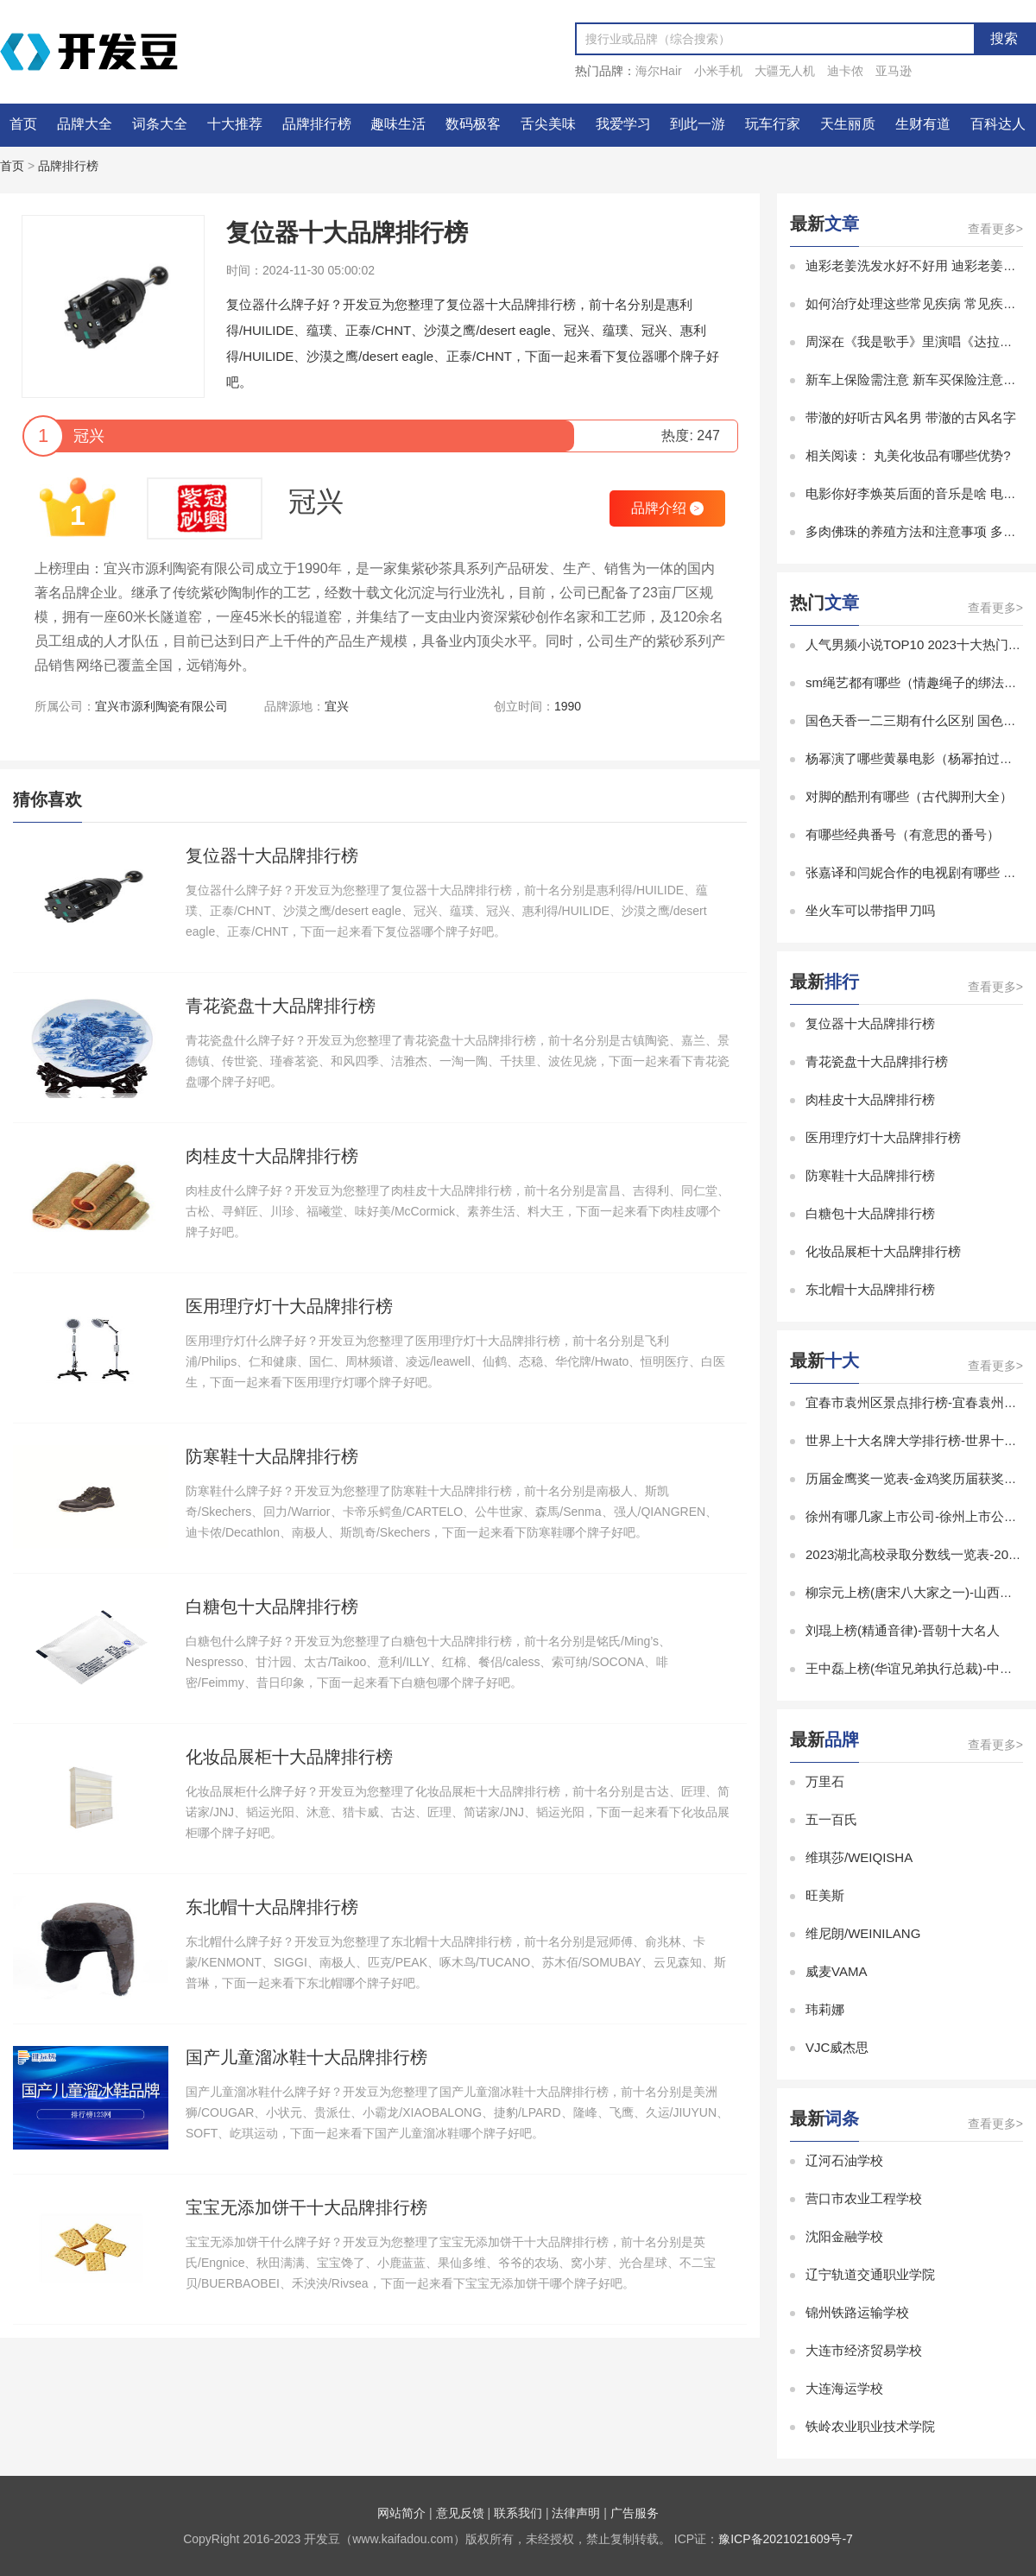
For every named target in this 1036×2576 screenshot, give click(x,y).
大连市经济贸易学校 (863, 2350)
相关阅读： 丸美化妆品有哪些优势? (908, 455)
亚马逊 (893, 71)
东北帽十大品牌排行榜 (870, 1289)
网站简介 (401, 2513)
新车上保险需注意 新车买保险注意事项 (917, 379)
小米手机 (718, 71)
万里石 (824, 1781)
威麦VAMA (836, 1971)
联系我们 (518, 2513)
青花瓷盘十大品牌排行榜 (876, 1061)
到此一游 (697, 124)
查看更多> (995, 229)
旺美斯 (824, 1895)
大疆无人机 (785, 71)
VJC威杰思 (837, 2047)
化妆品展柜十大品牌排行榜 (883, 1251)
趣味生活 (398, 124)
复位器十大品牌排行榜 (870, 1023)
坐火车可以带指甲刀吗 (870, 910)
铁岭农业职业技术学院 (870, 2426)
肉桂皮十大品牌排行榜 (870, 1099)
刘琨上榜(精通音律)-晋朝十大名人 (902, 1630)
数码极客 (473, 124)
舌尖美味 (548, 124)
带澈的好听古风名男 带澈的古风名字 (910, 417)
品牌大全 (84, 124)
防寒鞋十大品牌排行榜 (870, 1175)
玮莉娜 (824, 2009)
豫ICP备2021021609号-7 (785, 2539)
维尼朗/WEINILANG (862, 1933)
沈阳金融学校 (844, 2236)
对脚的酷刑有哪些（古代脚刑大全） (909, 796)
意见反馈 (460, 2513)
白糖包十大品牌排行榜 (870, 1213)
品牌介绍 (667, 508)
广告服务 (634, 2513)
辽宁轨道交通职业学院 (870, 2274)
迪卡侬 (845, 71)
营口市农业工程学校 (863, 2198)
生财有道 (923, 124)
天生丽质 (847, 124)
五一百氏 (831, 1819)
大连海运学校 (844, 2388)
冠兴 (316, 501)
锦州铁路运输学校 (857, 2312)
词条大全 (159, 124)
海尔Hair (658, 71)
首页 (23, 124)
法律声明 (576, 2513)
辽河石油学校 (844, 2160)
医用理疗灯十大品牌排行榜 (883, 1137)
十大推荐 (234, 124)
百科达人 (998, 124)
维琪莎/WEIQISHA (859, 1857)
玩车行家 (772, 124)
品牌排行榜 (316, 124)
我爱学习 (623, 124)
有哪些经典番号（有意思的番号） (902, 834)
